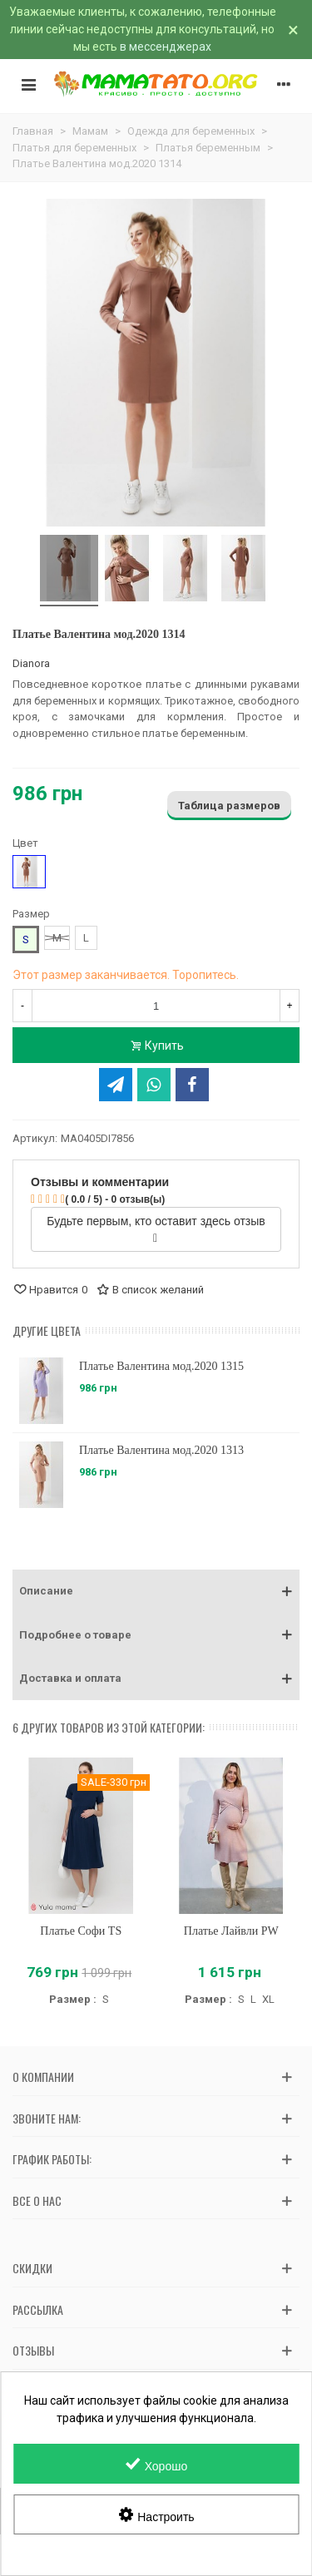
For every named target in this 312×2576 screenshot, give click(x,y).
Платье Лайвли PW (231, 1931)
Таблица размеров (229, 805)
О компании (43, 2076)
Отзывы (33, 2350)
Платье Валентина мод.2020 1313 (161, 1450)
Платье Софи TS (80, 1931)
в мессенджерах (165, 46)
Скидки (32, 2268)
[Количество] (156, 1005)
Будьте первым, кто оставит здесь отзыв (156, 1229)
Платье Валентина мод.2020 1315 (161, 1366)
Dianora (31, 663)
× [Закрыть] (293, 30)
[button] (156, 1591)
